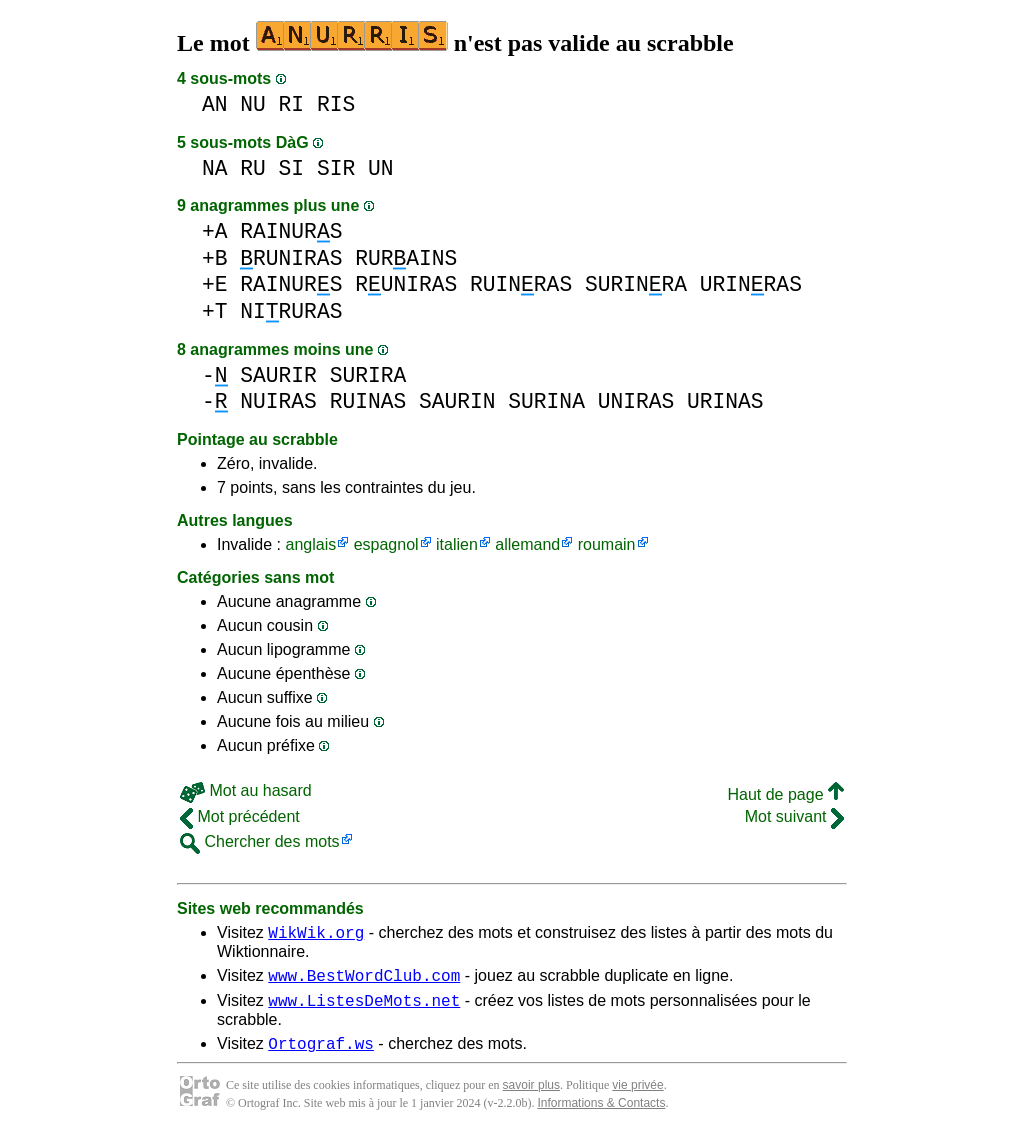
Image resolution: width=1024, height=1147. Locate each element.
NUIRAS (278, 401)
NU (253, 104)
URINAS (725, 401)
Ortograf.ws (321, 1055)
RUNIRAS (291, 258)
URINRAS (751, 284)
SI (292, 168)
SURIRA (368, 375)
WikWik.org (316, 935)
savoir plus (531, 1097)
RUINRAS (521, 284)
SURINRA (636, 284)
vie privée (637, 1097)
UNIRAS (636, 401)
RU (253, 168)
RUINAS (368, 401)
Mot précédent (240, 816)
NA (215, 168)
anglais (310, 544)
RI (292, 104)
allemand (527, 544)
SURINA (546, 401)
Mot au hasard (246, 790)
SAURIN (457, 401)
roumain (607, 544)
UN (381, 168)
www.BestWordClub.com (364, 981)
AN (215, 104)
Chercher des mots (260, 841)
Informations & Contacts (601, 1115)
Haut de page (785, 794)
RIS (336, 104)
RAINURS (291, 231)
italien (457, 544)
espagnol (386, 544)
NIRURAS (291, 311)
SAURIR (278, 375)
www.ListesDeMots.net (364, 1009)
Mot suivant (794, 816)
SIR (336, 168)
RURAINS (406, 258)
